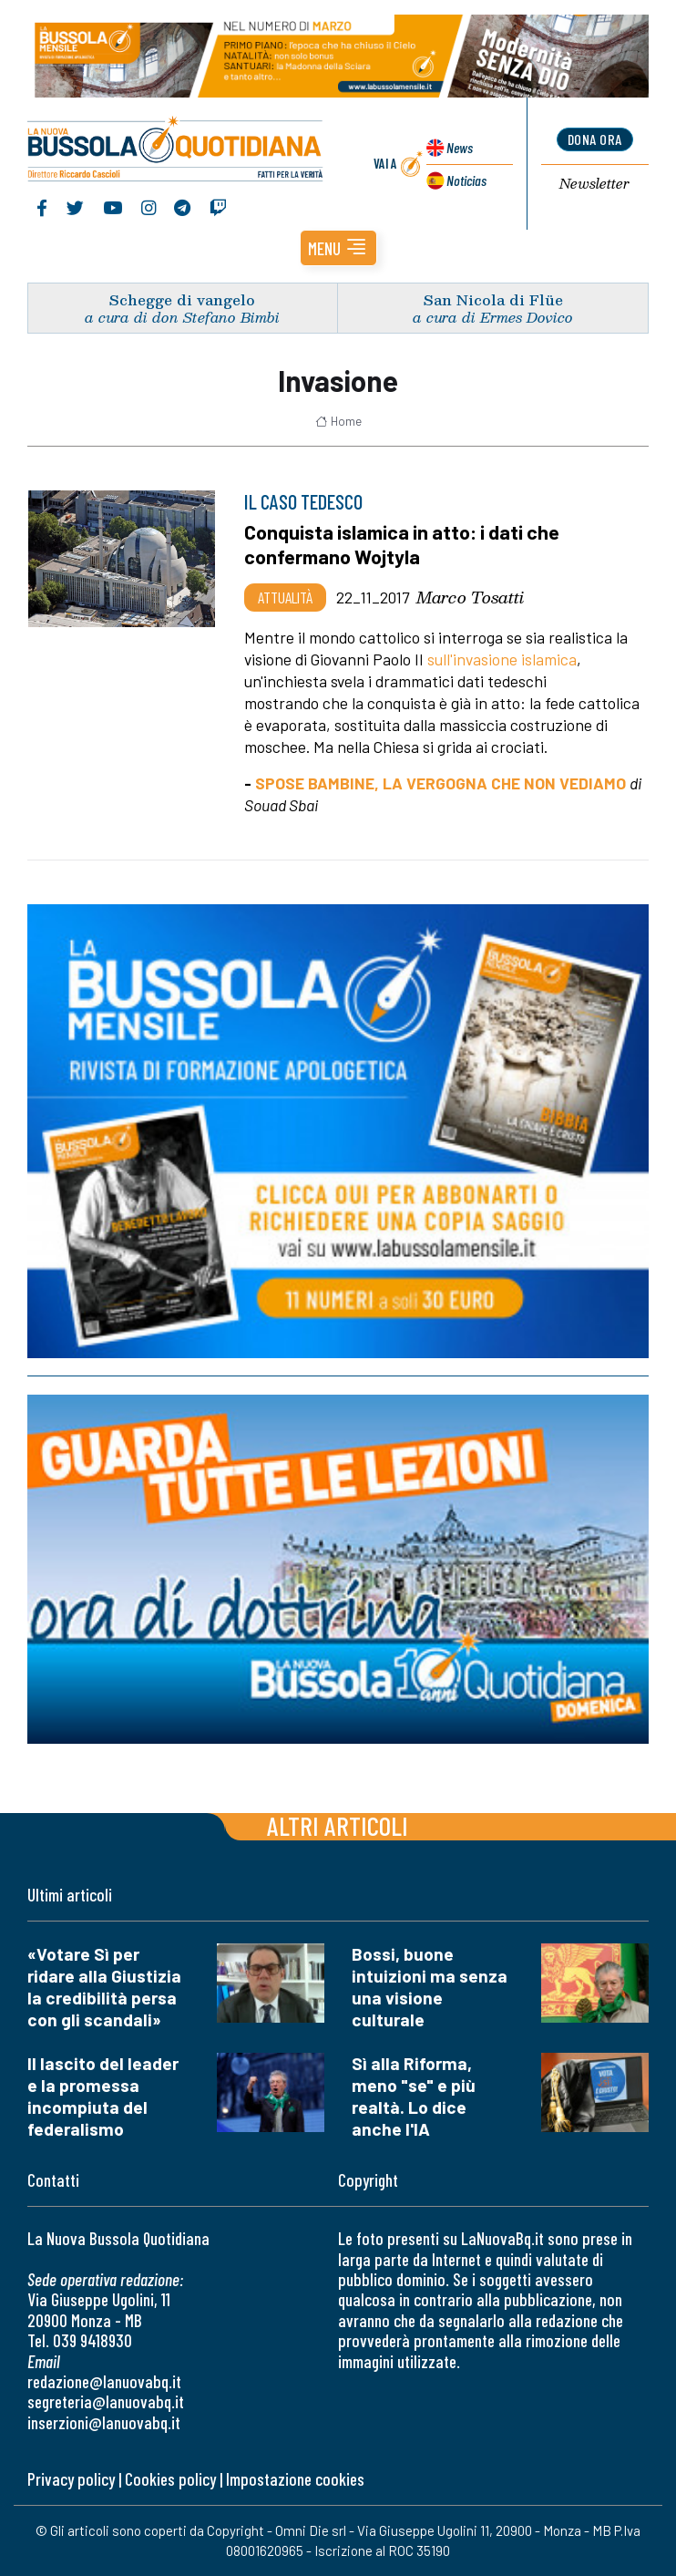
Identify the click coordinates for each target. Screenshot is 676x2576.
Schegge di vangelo (182, 299)
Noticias (466, 180)
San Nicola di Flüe (493, 299)
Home (338, 421)
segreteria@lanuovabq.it (105, 2401)
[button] (338, 248)
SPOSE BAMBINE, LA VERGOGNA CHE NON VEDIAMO (440, 783)
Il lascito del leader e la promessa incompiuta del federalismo (103, 2096)
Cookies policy (170, 2478)
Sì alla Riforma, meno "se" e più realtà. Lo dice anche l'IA (414, 2096)
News (459, 147)
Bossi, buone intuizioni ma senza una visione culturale (429, 1986)
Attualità (285, 597)
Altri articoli (337, 1825)
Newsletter (594, 184)
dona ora (595, 139)
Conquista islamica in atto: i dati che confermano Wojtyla (401, 544)
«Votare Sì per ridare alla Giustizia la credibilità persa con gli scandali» (104, 1986)
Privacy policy (71, 2478)
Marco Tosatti (470, 597)
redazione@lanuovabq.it (104, 2381)
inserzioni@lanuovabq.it (103, 2422)
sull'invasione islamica (502, 659)
